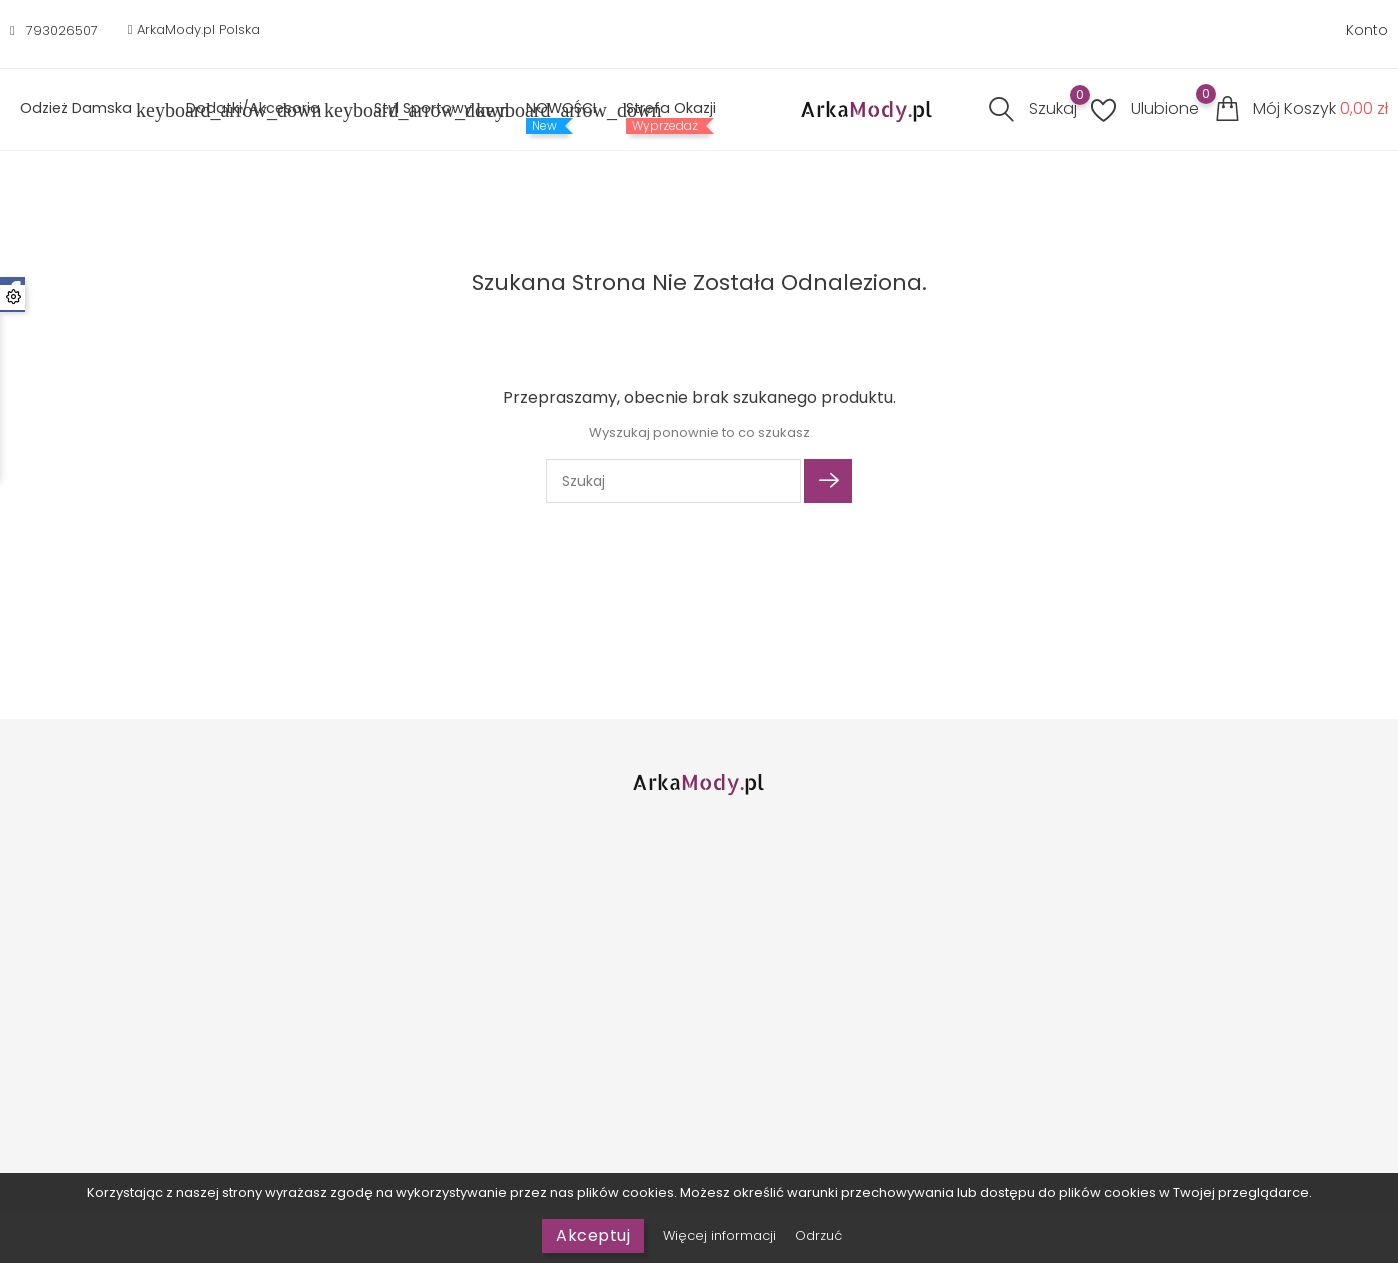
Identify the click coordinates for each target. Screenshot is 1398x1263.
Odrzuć (818, 1235)
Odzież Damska (88, 110)
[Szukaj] (673, 481)
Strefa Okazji (671, 108)
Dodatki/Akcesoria (265, 110)
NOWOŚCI (561, 108)
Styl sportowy (435, 110)
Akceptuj (593, 1235)
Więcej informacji (721, 1235)
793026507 (62, 30)
